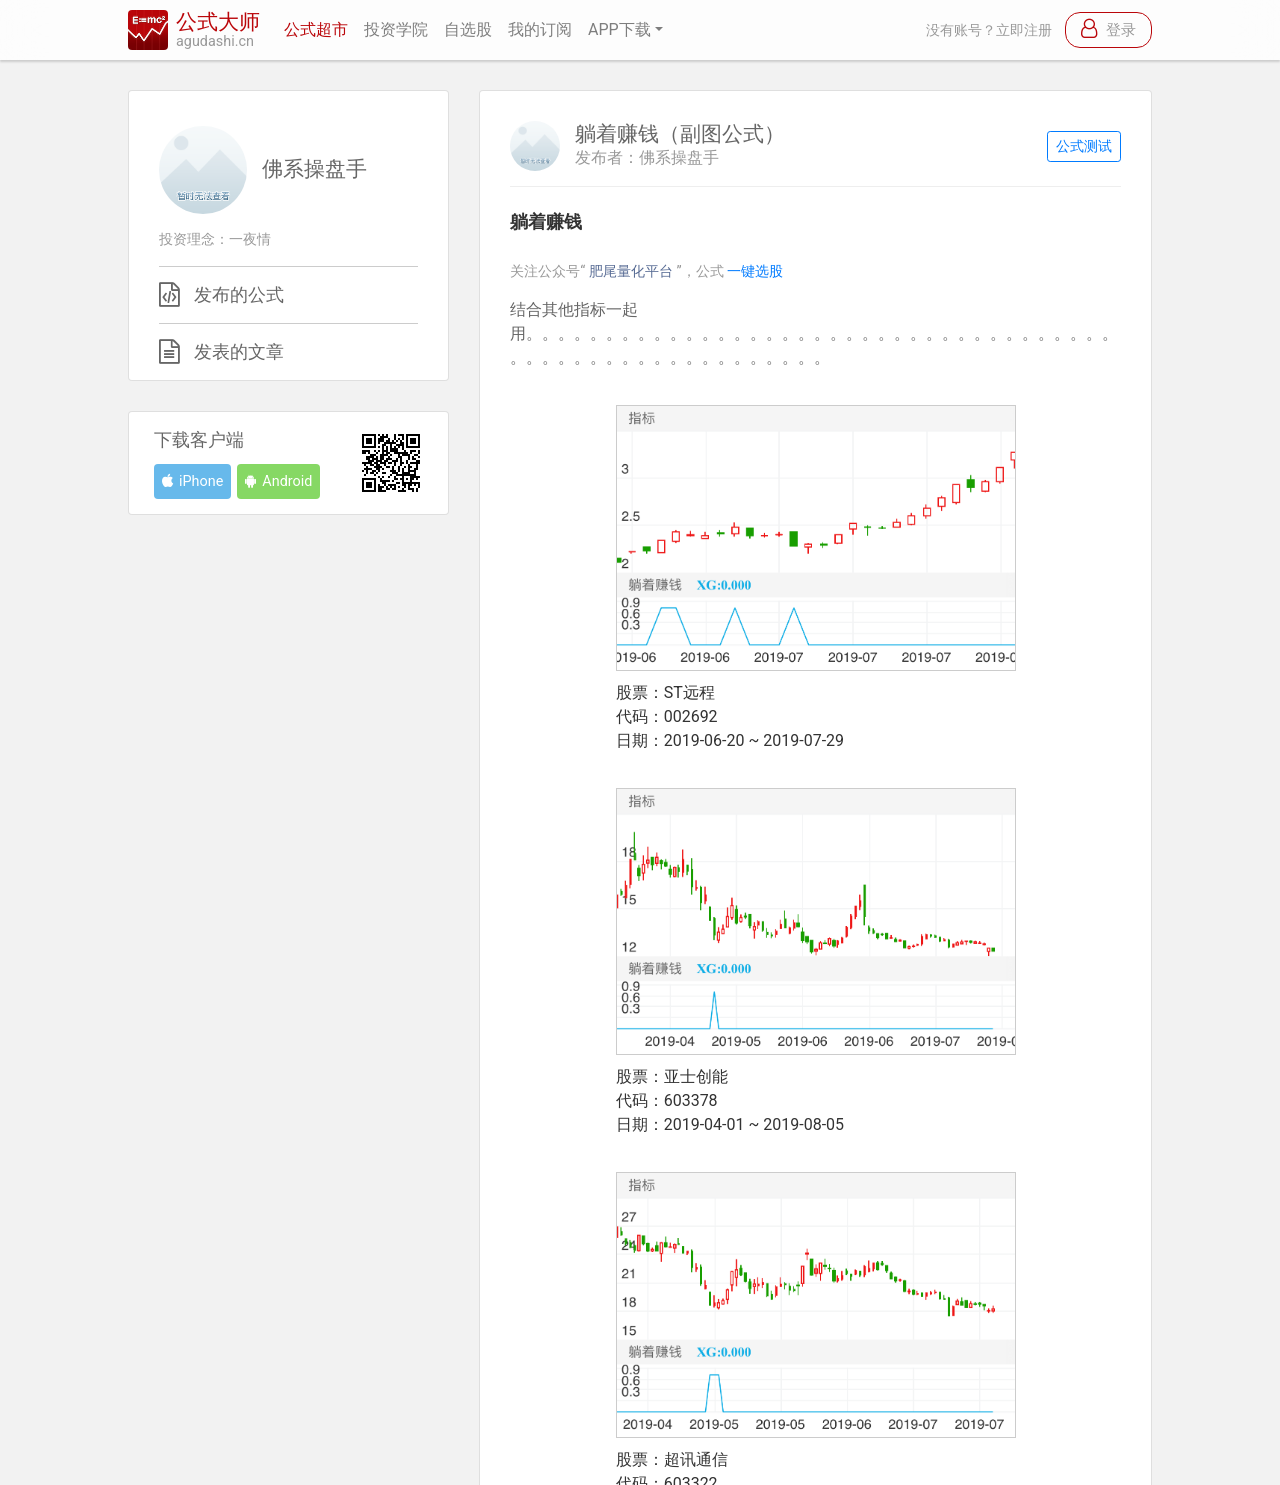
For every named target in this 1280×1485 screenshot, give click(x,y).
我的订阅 (540, 29)
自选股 (468, 29)
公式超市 (316, 29)
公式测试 (1084, 146)
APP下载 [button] (619, 29)
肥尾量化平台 (633, 271)
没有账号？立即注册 (989, 30)
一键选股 (755, 271)
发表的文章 (239, 352)
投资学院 (396, 29)
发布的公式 (239, 295)
